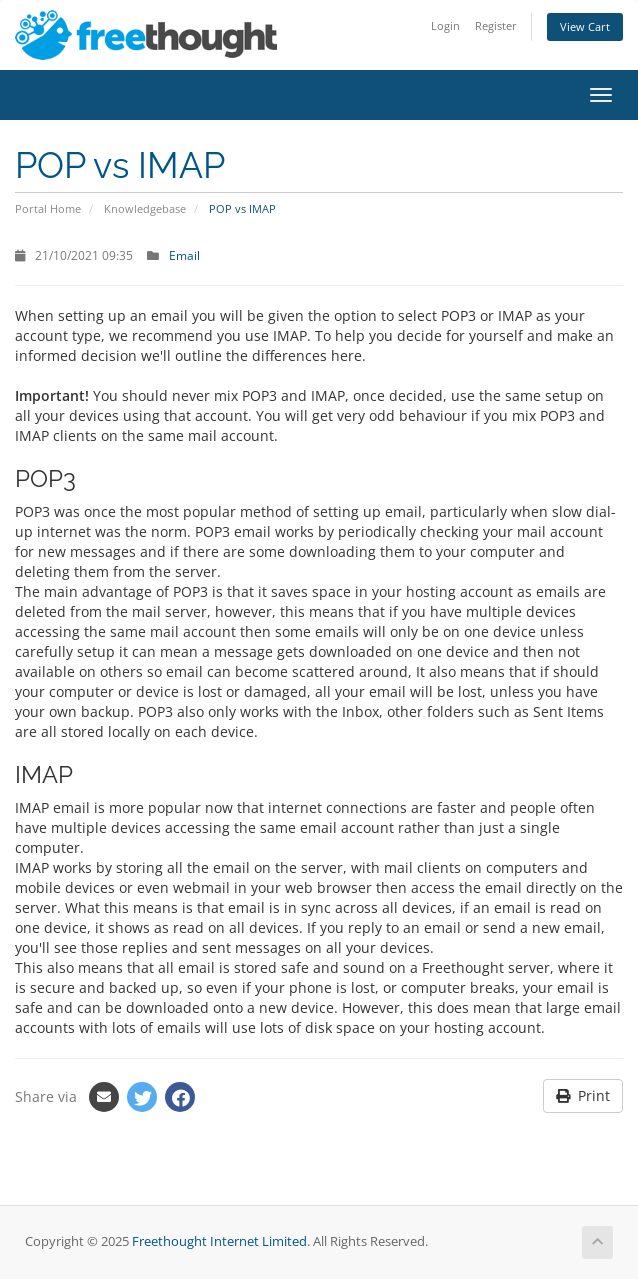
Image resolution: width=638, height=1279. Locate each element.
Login (445, 25)
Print (583, 1095)
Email (184, 255)
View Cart (585, 26)
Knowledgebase (145, 208)
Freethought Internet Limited (219, 1241)
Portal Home (48, 208)
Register (496, 25)
